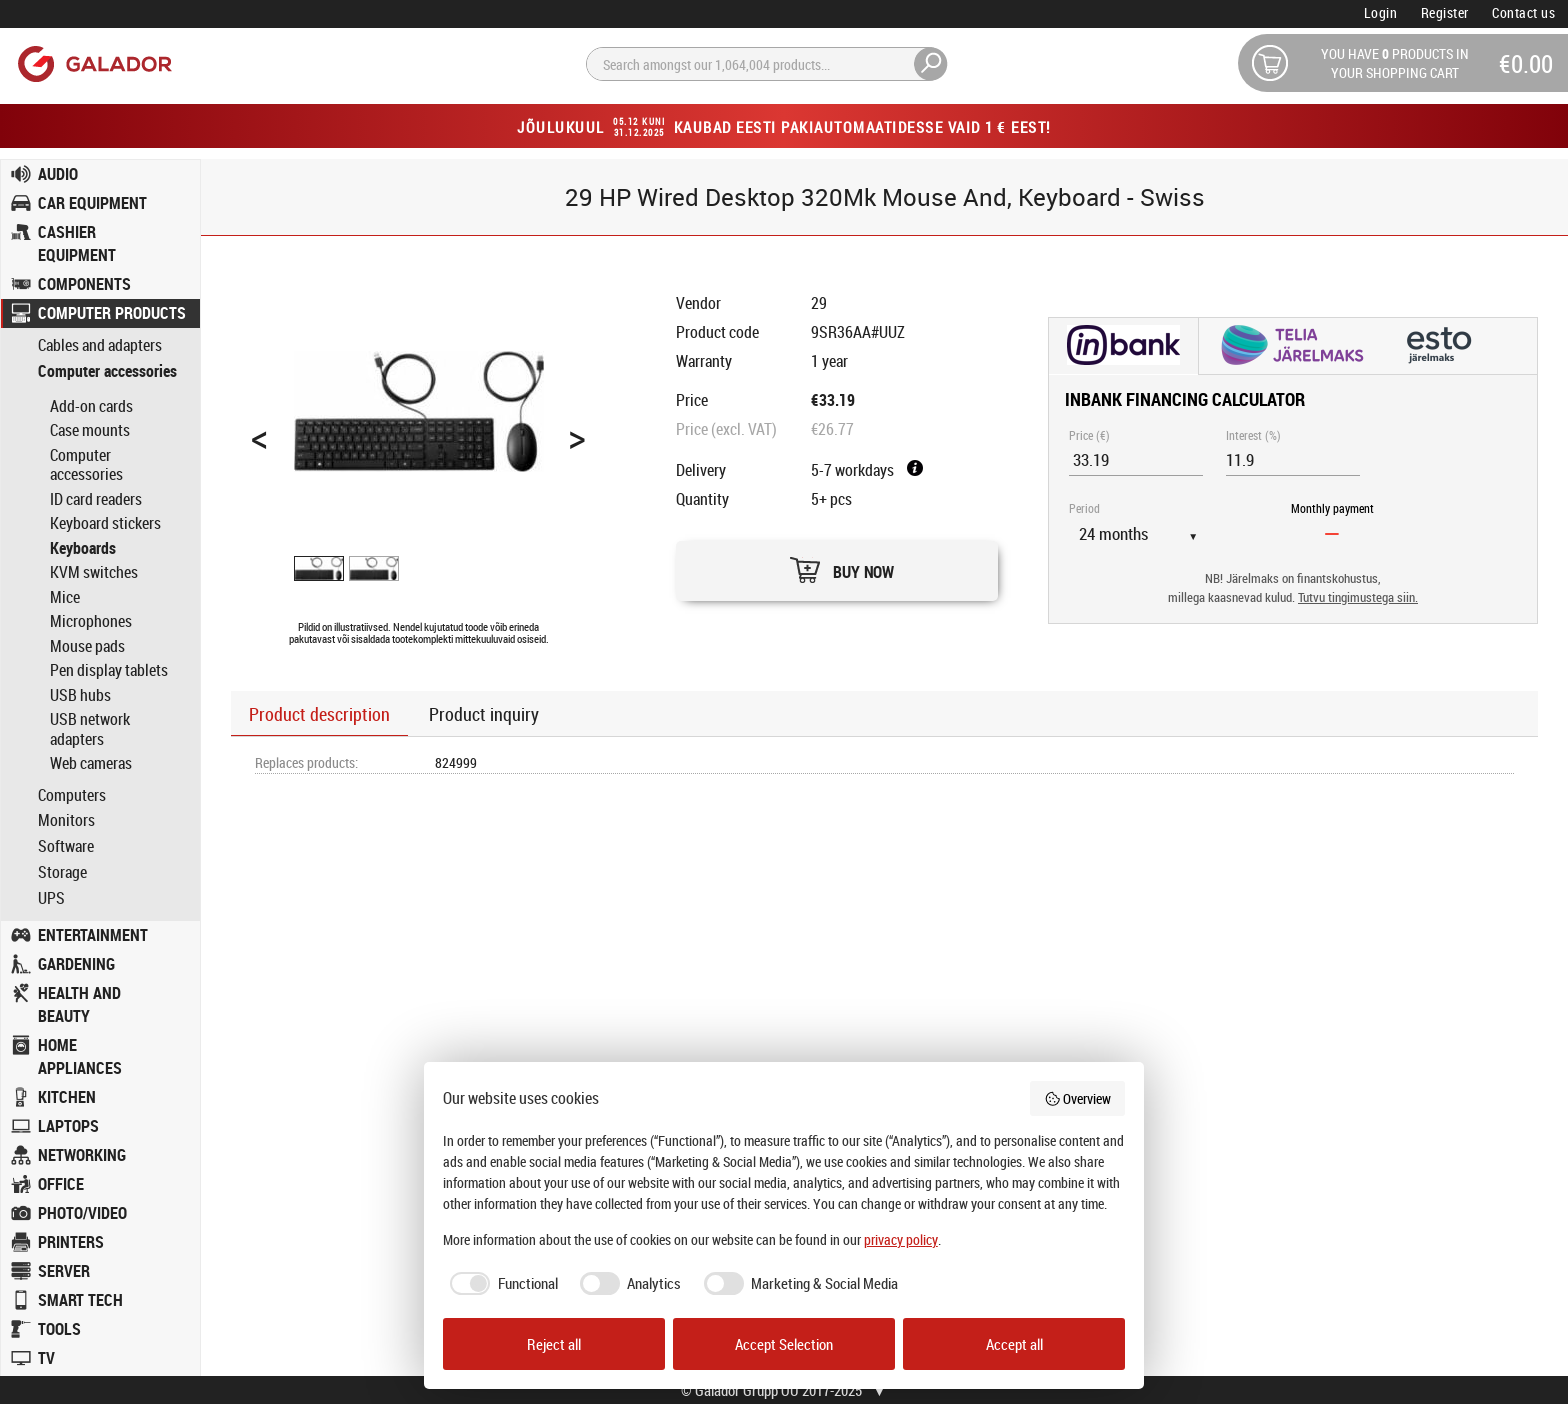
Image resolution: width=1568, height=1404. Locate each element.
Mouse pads (87, 646)
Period (1084, 508)
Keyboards (83, 548)
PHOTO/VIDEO (82, 1213)
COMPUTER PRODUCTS (112, 313)
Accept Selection (784, 1344)
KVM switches (94, 572)
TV (46, 1358)
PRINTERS (71, 1242)
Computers (72, 795)
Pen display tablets (109, 670)
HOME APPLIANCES (80, 1056)
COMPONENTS (84, 284)
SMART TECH (80, 1300)
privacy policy (901, 1239)
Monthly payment (1332, 508)
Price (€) (1089, 435)
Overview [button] (1078, 1098)
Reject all (554, 1344)
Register (1445, 12)
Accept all (1014, 1344)
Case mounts (90, 430)
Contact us (1523, 12)
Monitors (66, 820)
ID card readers (96, 499)
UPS (51, 898)
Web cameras (91, 763)
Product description (319, 714)
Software (66, 846)
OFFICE (61, 1184)
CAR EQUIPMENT (92, 203)
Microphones (91, 621)
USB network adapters (90, 729)
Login (1381, 12)
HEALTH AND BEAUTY (79, 1004)
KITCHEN (67, 1097)
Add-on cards (91, 406)
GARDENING (76, 964)
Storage (62, 872)
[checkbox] (500, 1283)
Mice (65, 597)
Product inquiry (484, 714)
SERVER (64, 1271)
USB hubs (80, 695)
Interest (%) (1253, 435)
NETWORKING (82, 1155)
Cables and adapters (100, 345)
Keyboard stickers (105, 523)
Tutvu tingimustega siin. (1358, 597)
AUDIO (58, 174)
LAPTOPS (68, 1126)
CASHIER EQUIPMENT (77, 243)
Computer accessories (107, 371)
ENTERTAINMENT (93, 935)
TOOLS (59, 1329)
